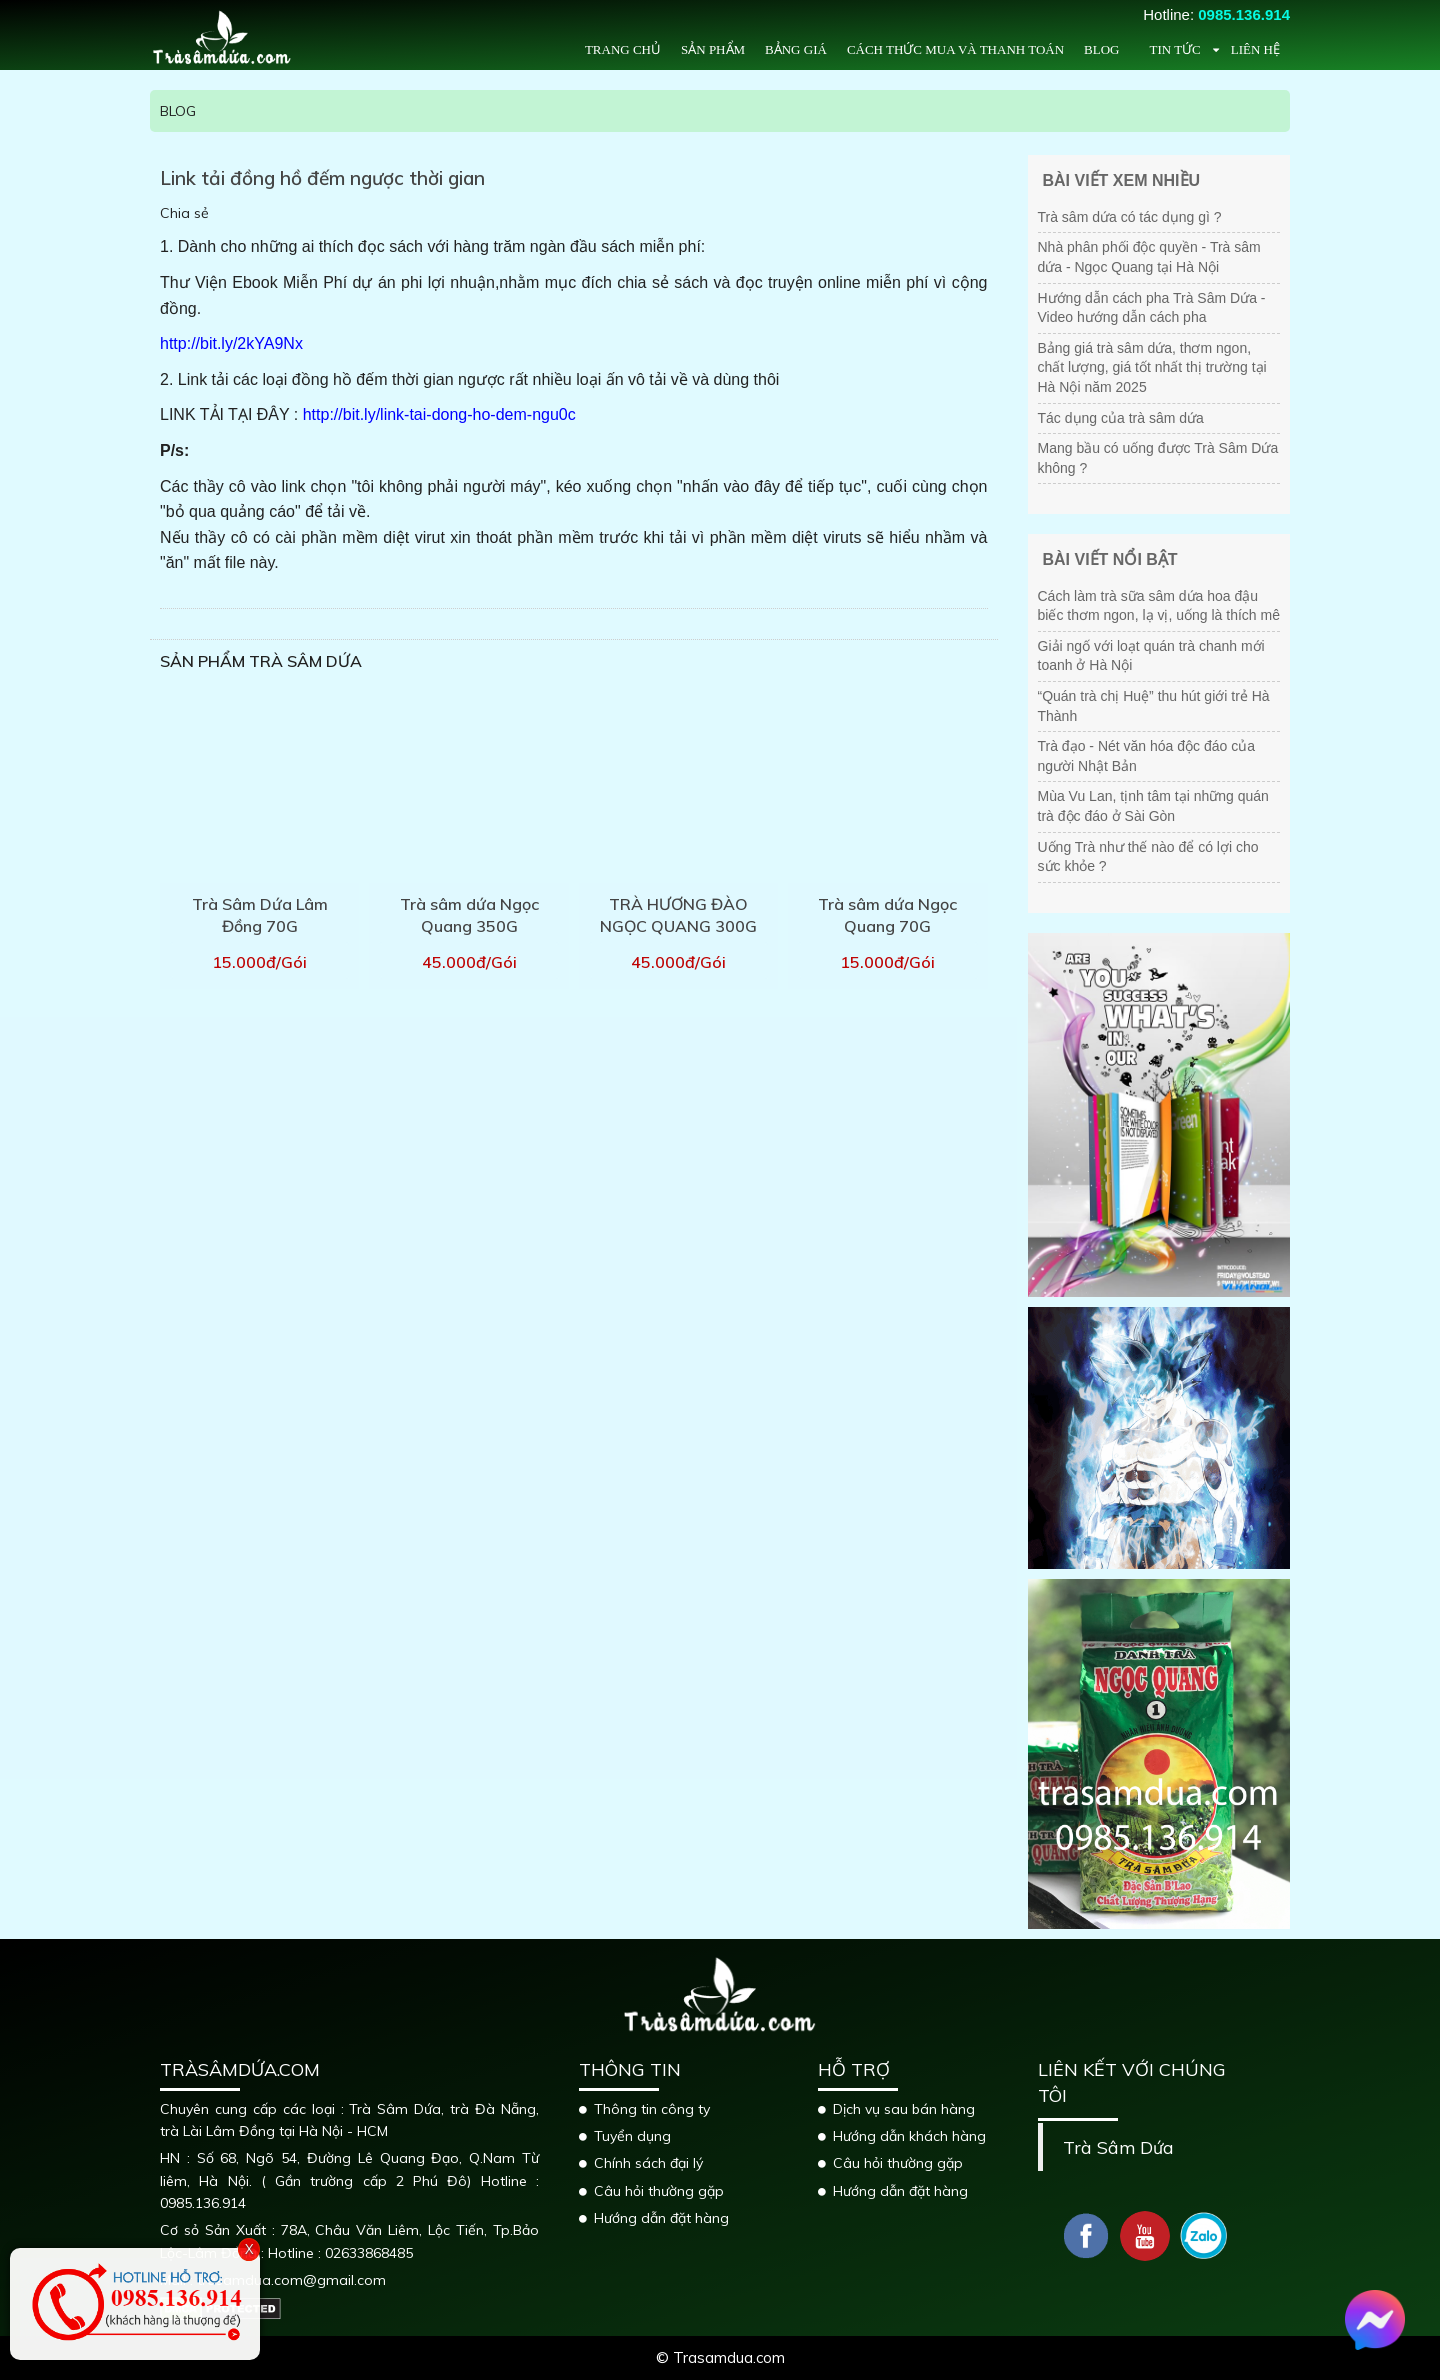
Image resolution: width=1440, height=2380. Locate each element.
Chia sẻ (184, 213)
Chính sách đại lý (648, 2163)
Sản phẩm (713, 49)
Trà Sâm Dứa (1118, 2147)
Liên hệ (1255, 49)
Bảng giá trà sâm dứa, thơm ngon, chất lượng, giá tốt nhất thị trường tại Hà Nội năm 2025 (1152, 367)
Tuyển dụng (632, 2136)
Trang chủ (623, 49)
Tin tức (1174, 49)
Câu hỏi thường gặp (659, 2191)
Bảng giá (796, 49)
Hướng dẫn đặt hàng (661, 2218)
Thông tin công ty (652, 2109)
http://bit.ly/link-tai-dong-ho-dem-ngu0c (439, 414)
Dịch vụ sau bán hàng (904, 2109)
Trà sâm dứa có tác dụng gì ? (1130, 217)
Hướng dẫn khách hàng (909, 2136)
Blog (1101, 49)
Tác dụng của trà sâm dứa (1121, 418)
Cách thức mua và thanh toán (955, 49)
